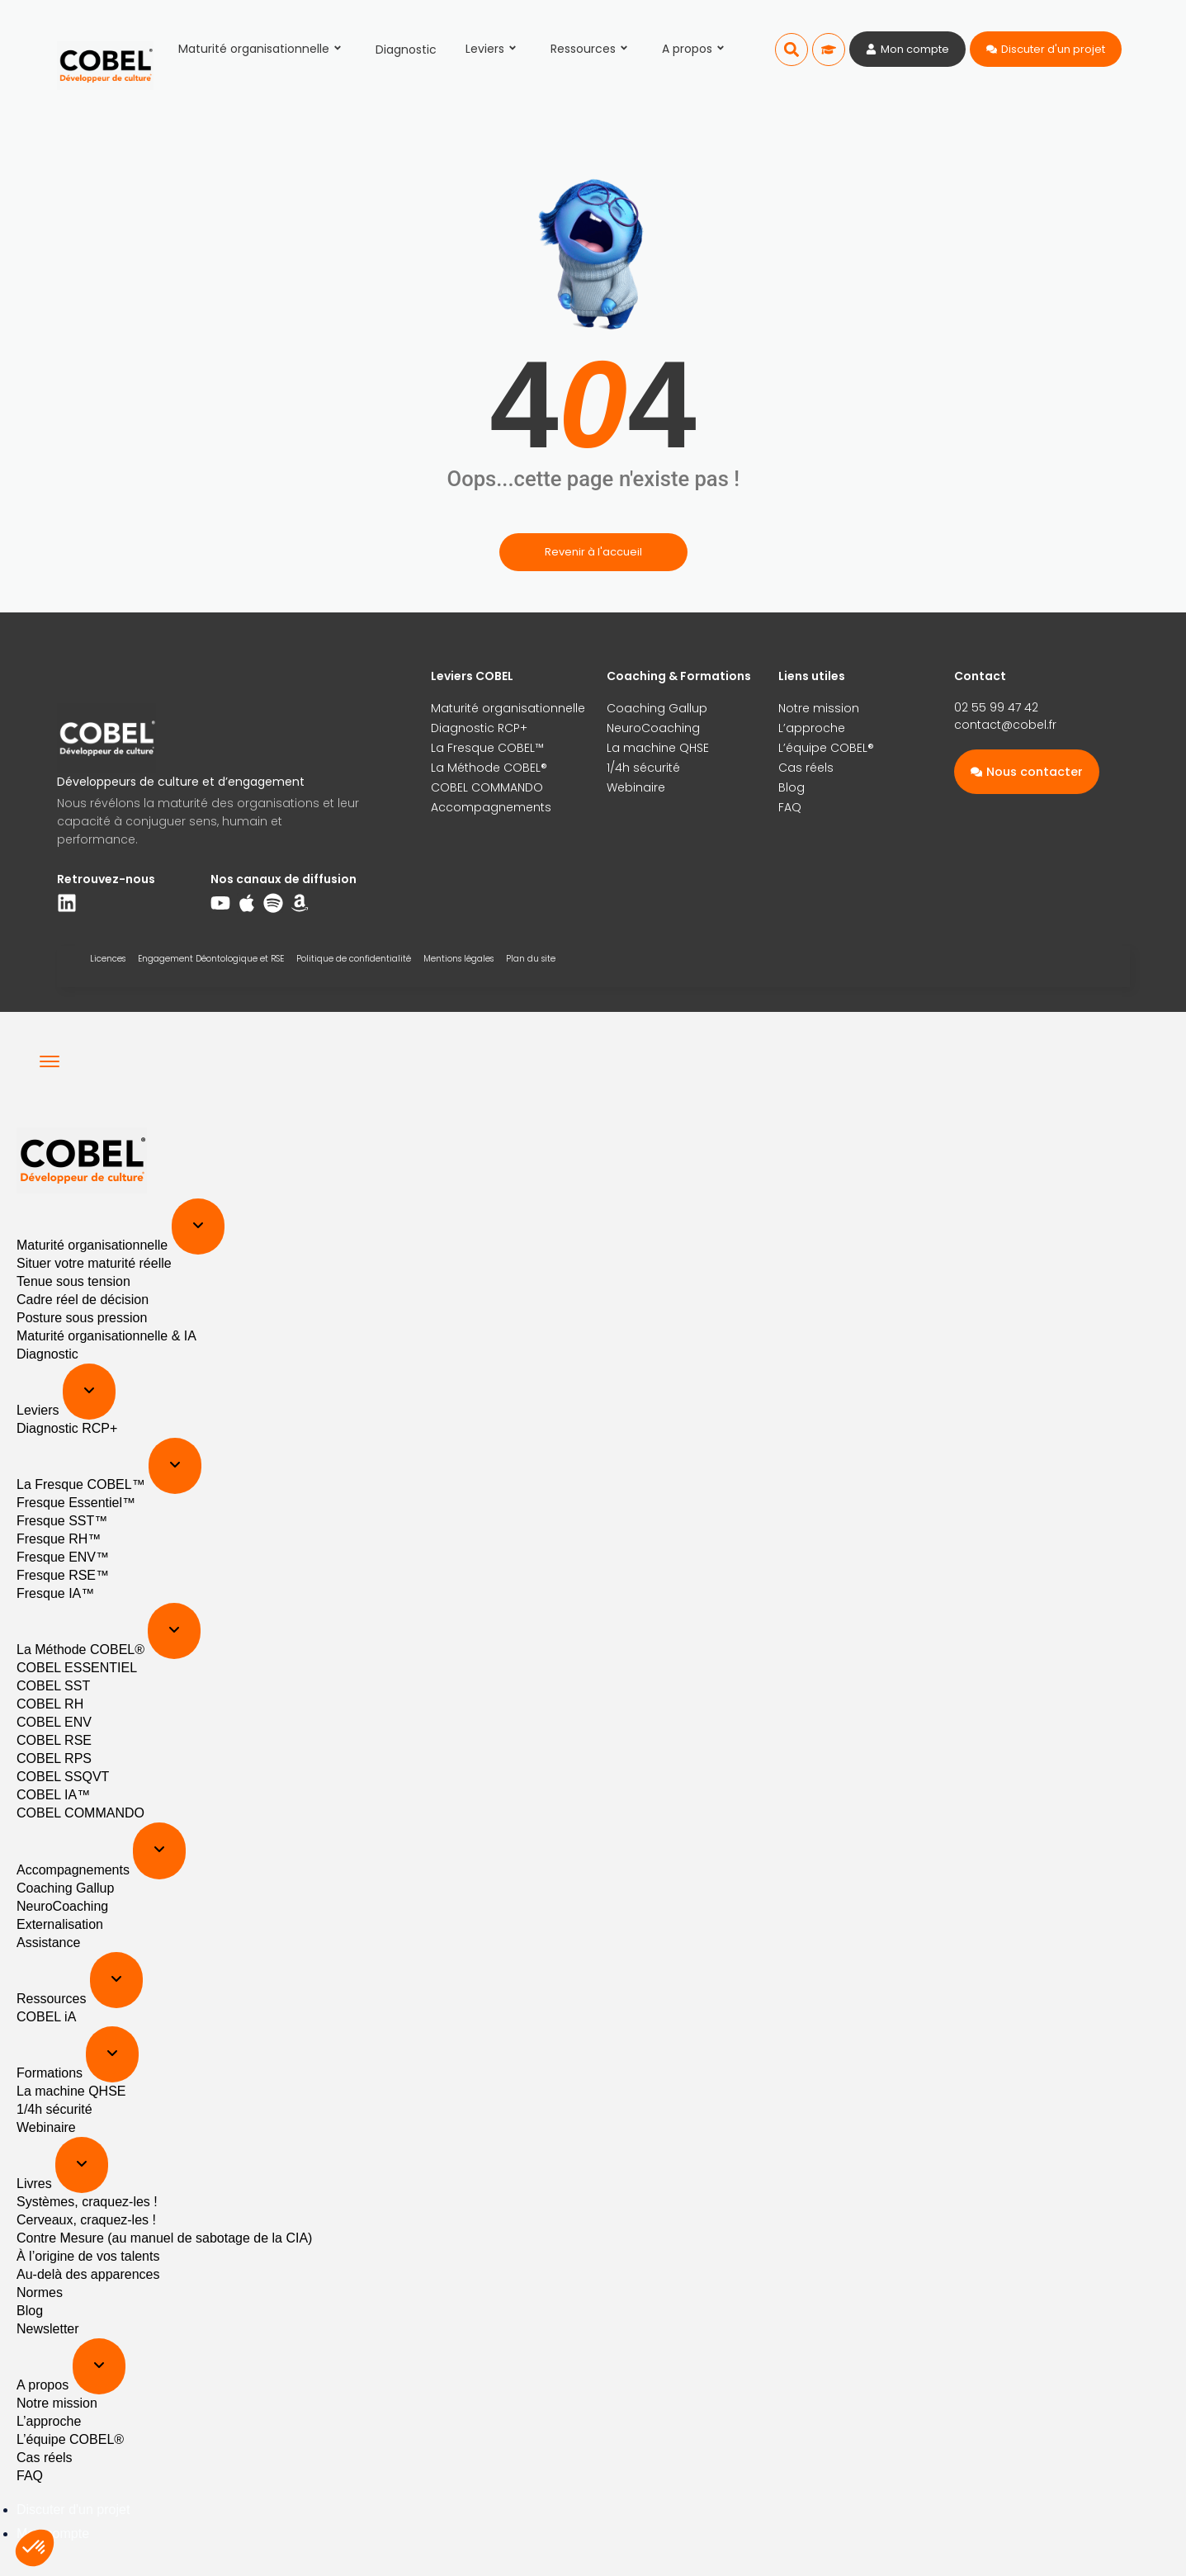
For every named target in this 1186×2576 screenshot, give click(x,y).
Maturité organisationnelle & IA (106, 1336)
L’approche (811, 728)
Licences (107, 958)
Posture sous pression (82, 1318)
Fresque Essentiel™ (76, 1503)
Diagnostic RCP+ (479, 728)
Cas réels (806, 767)
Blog (791, 787)
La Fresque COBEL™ (487, 748)
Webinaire (636, 787)
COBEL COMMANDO (487, 787)
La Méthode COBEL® (489, 767)
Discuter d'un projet (73, 2510)
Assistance (48, 1943)
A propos (696, 48)
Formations (51, 2073)
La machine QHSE (658, 748)
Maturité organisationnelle (262, 48)
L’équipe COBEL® (826, 748)
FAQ (789, 807)
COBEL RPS (54, 1758)
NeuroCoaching (653, 728)
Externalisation (60, 1924)
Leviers (493, 48)
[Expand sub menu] (198, 1226)
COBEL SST (53, 1686)
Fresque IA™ (55, 1593)
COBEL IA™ (53, 1795)
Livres (36, 2184)
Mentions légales (458, 958)
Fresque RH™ (59, 1539)
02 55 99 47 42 (996, 707)
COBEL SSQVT (63, 1777)
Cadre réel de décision (83, 1300)
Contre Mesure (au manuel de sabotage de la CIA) (164, 2238)
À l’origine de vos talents (88, 2256)
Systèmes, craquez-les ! (87, 2202)
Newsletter (48, 2329)
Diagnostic (406, 49)
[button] (791, 49)
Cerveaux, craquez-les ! (86, 2220)
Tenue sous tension (73, 1281)
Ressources (591, 48)
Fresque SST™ (62, 1521)
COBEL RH (50, 1704)
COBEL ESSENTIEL (77, 1668)
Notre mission (818, 708)
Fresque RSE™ (63, 1575)
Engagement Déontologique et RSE (211, 958)
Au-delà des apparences (88, 2274)
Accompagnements (491, 807)
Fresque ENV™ (63, 1557)
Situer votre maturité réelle (94, 1263)
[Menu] (50, 1061)
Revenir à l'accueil (593, 552)
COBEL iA (46, 2017)
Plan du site (530, 958)
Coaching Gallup (657, 708)
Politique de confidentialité (353, 958)
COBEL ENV (54, 1722)
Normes (40, 2292)
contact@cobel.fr (1005, 724)
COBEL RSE (54, 1740)
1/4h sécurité (643, 767)
